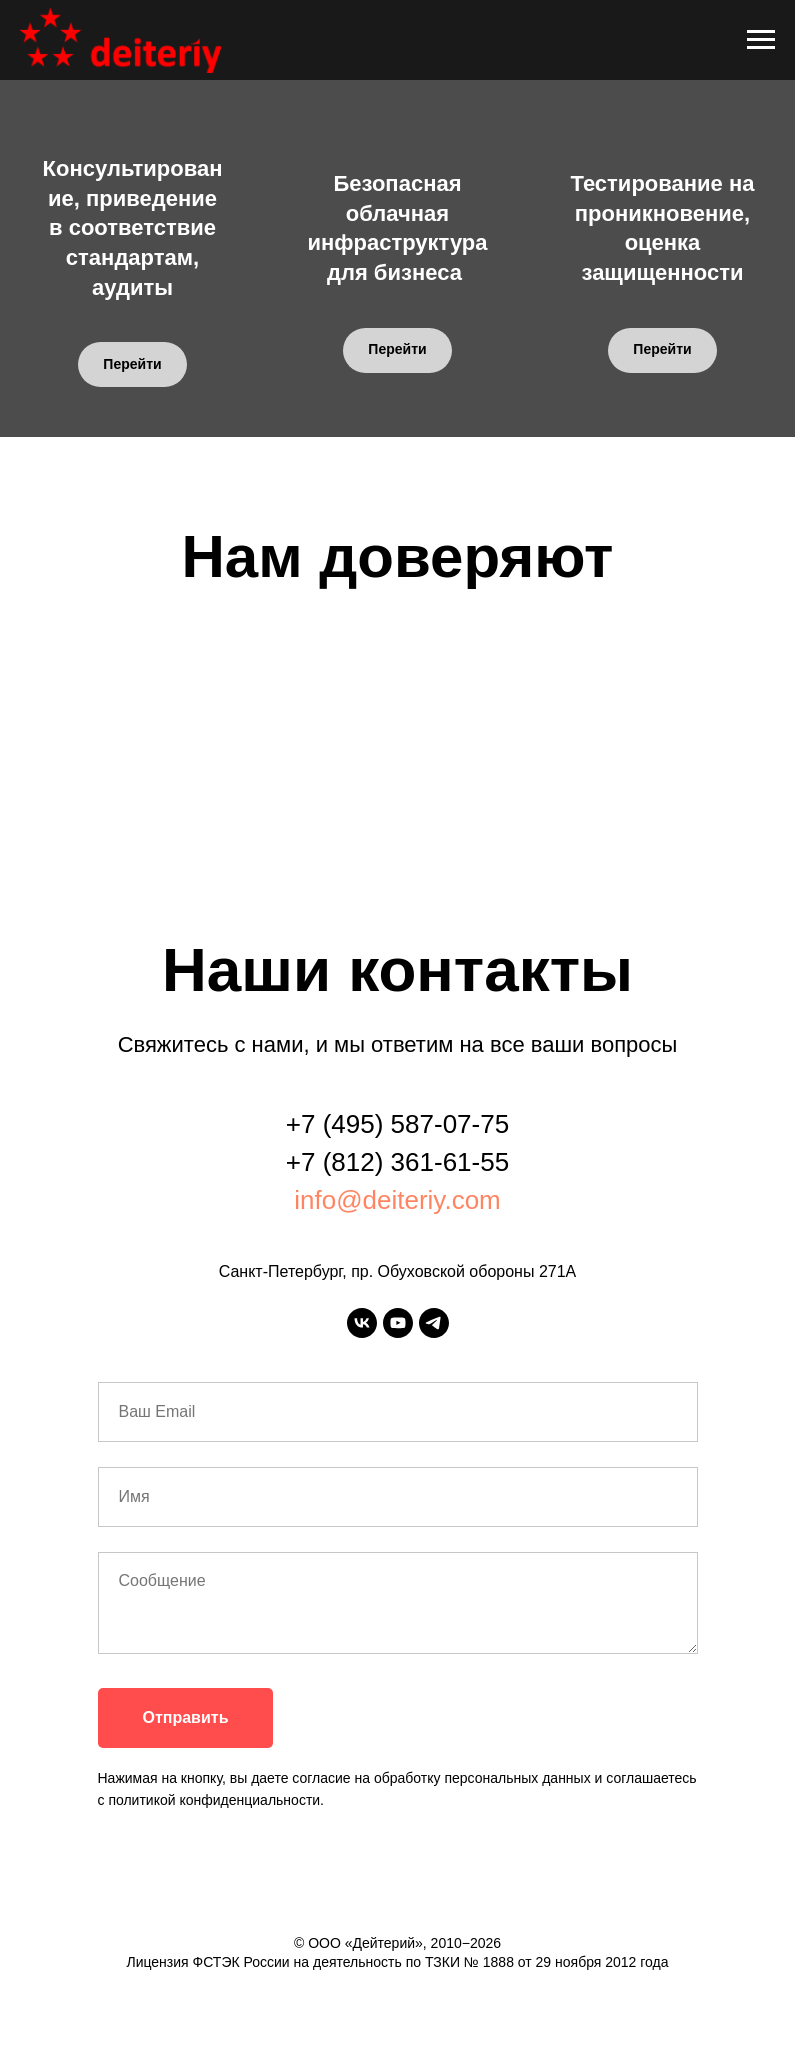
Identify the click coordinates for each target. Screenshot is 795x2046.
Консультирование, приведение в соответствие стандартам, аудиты (133, 228)
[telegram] (434, 1323)
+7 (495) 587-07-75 (397, 1124)
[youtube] (398, 1323)
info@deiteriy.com (397, 1200)
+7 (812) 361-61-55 (397, 1162)
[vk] (362, 1323)
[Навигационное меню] (761, 40)
